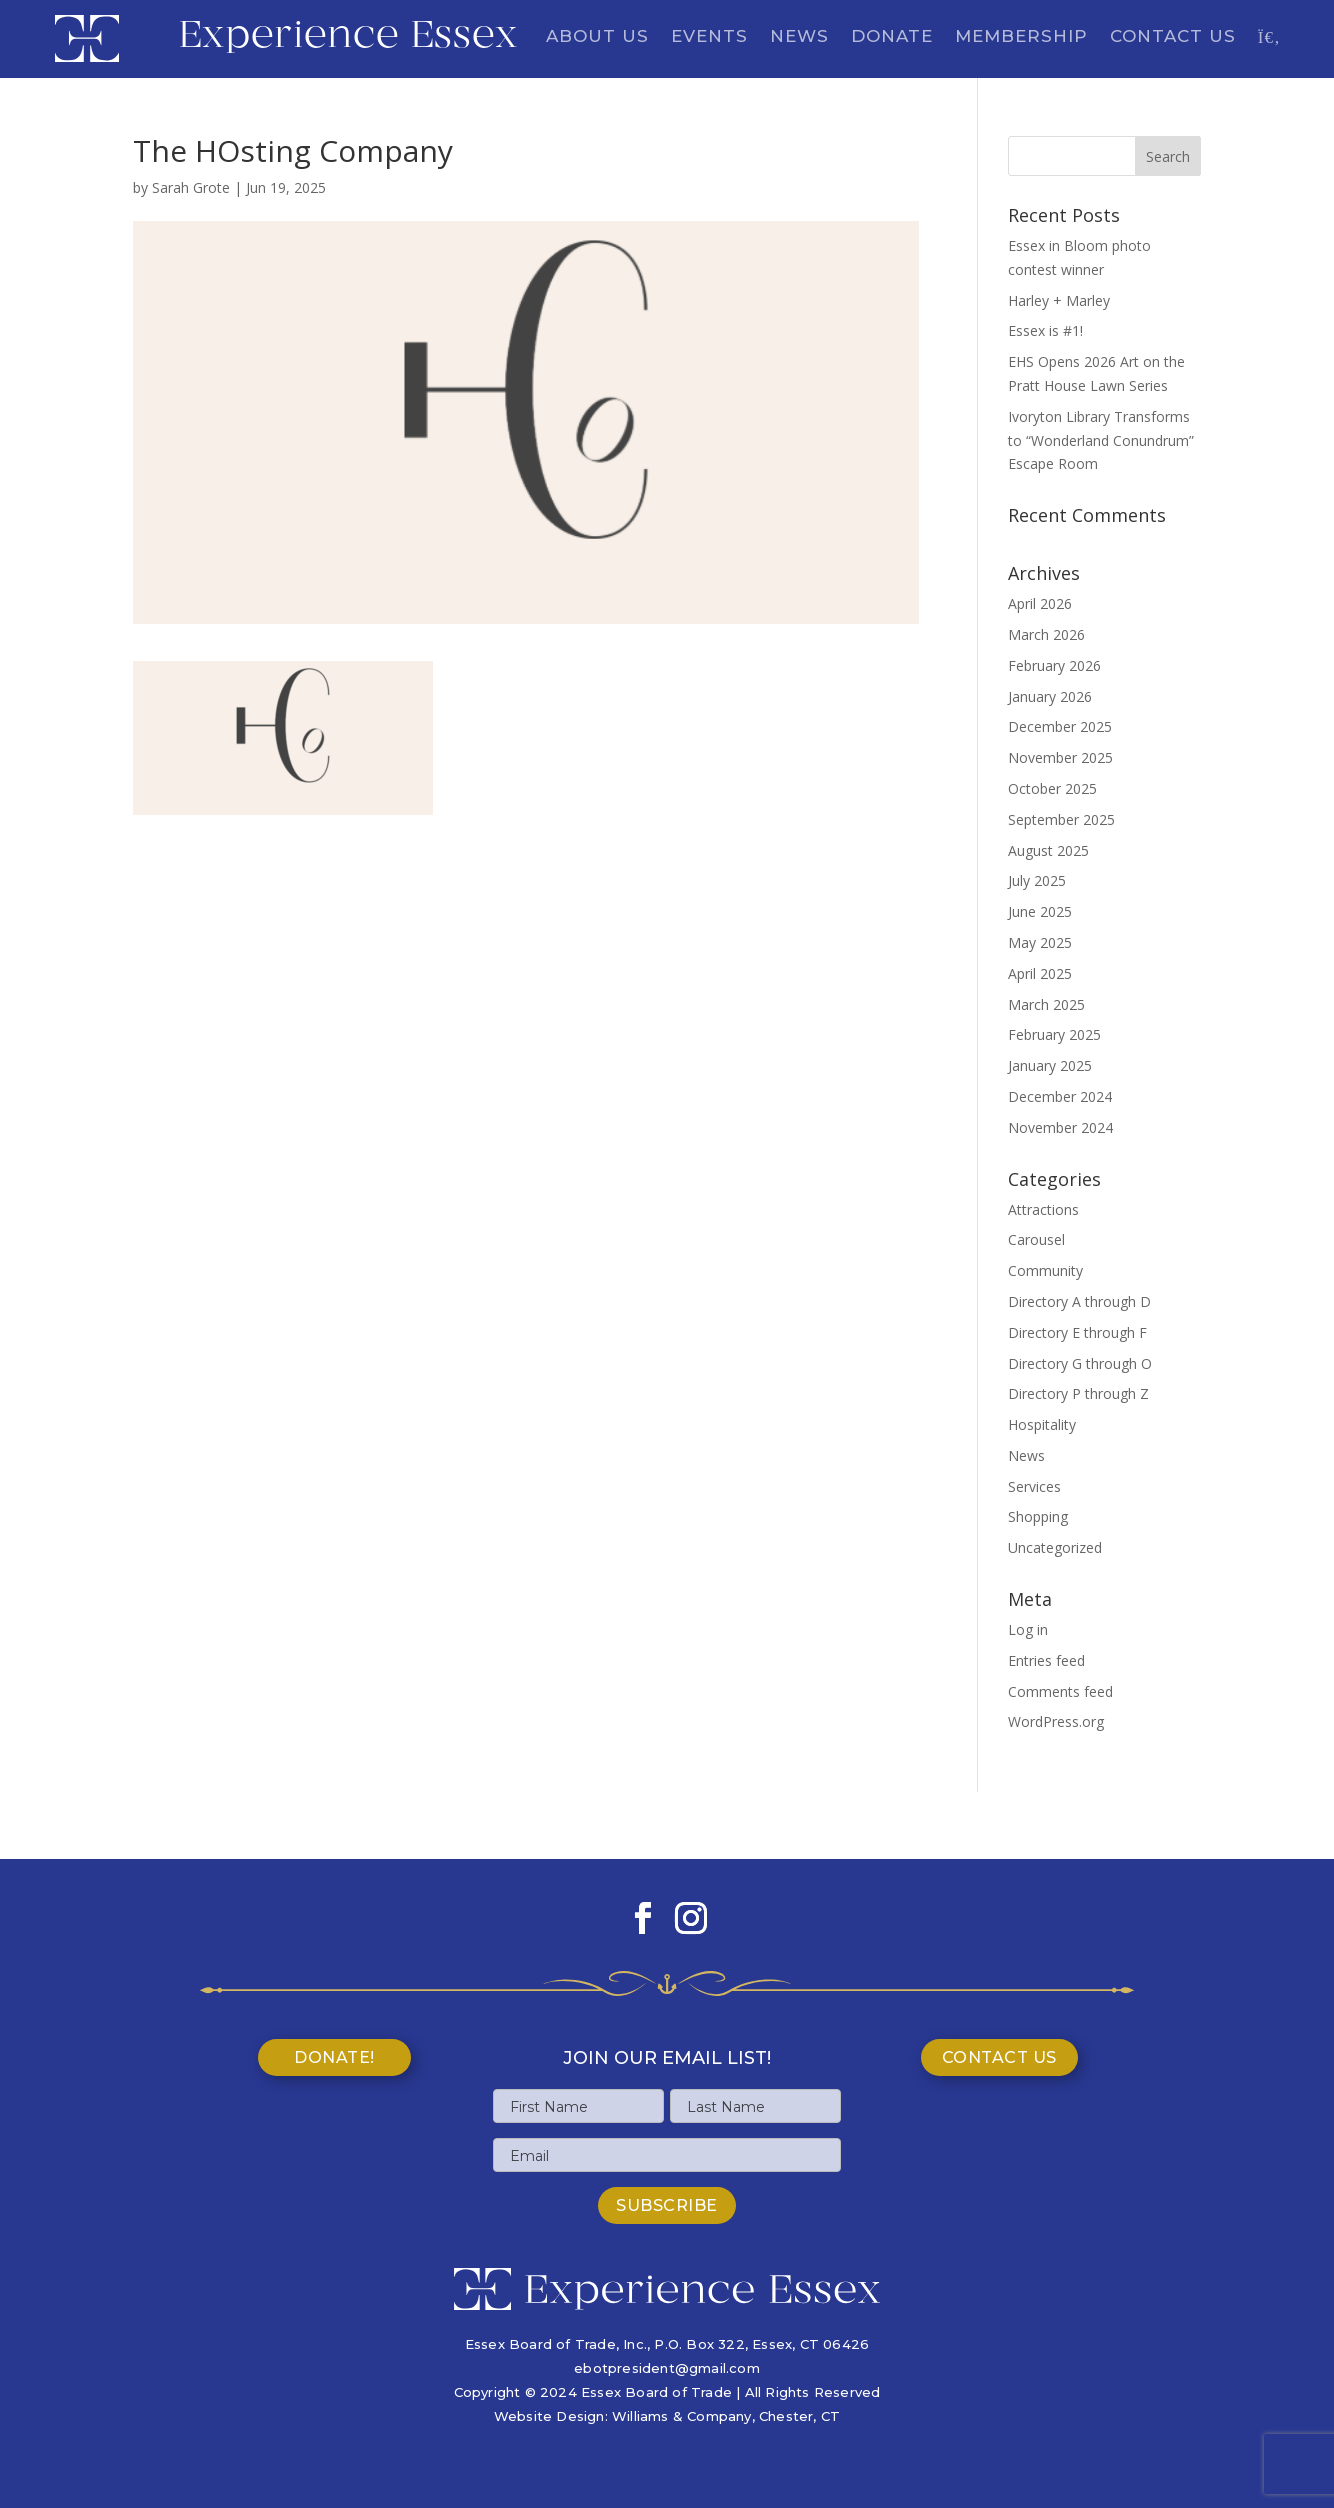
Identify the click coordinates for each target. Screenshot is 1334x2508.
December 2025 (1060, 726)
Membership (1021, 37)
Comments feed (1060, 1691)
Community (1045, 1270)
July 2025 (1037, 880)
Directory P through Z (1078, 1393)
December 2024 (1060, 1096)
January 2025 (1050, 1065)
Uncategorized (1055, 1547)
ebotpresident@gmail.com (667, 2368)
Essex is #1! (1045, 330)
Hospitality (1042, 1424)
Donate (892, 37)
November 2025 (1060, 757)
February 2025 (1054, 1034)
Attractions (1043, 1209)
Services (1034, 1486)
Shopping (1038, 1516)
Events (709, 37)
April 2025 (1040, 973)
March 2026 (1046, 634)
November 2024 (1060, 1127)
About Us (597, 37)
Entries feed (1046, 1660)
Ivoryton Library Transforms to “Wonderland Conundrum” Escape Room (1101, 440)
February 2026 (1054, 665)
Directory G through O (1080, 1363)
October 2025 (1052, 788)
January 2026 (1050, 696)
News (799, 37)
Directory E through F (1077, 1332)
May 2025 (1040, 942)
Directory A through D (1079, 1301)
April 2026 (1040, 603)
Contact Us (1173, 37)
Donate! (334, 2057)
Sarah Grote (191, 187)
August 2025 (1048, 850)
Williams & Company (682, 2416)
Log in (1028, 1629)
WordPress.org (1056, 1721)
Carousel (1036, 1239)
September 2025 (1061, 819)
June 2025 (1040, 911)
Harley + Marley (1059, 300)
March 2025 (1046, 1004)
